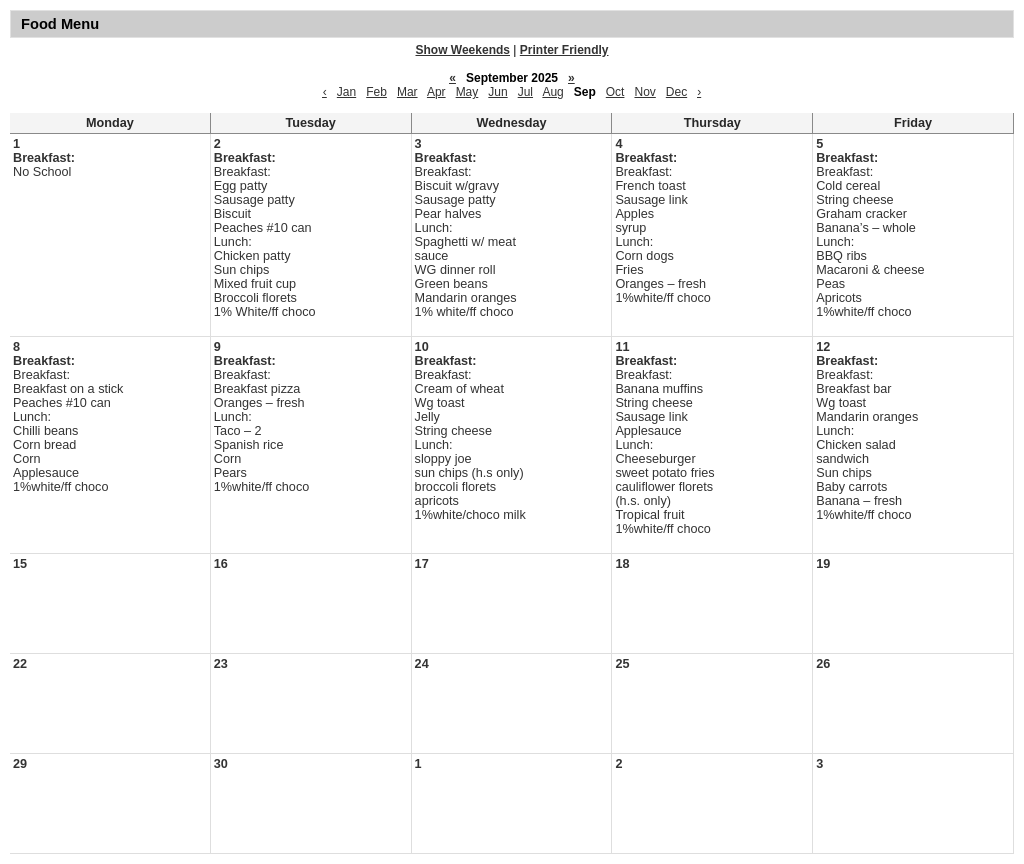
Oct (615, 92)
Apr (436, 92)
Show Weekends (463, 50)
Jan (346, 92)
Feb (376, 92)
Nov (644, 92)
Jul (525, 92)
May (467, 92)
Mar (407, 92)
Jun (497, 92)
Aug (552, 92)
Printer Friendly (564, 50)
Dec (676, 92)
